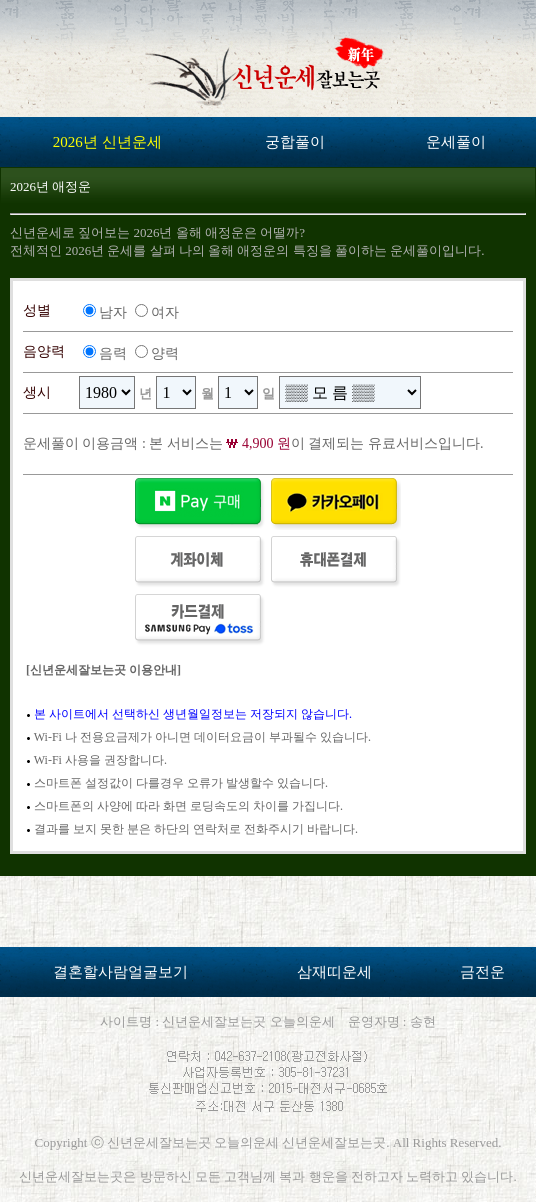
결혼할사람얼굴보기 (120, 972)
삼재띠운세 (334, 972)
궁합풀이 (295, 142)
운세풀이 (456, 142)
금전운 (482, 972)
